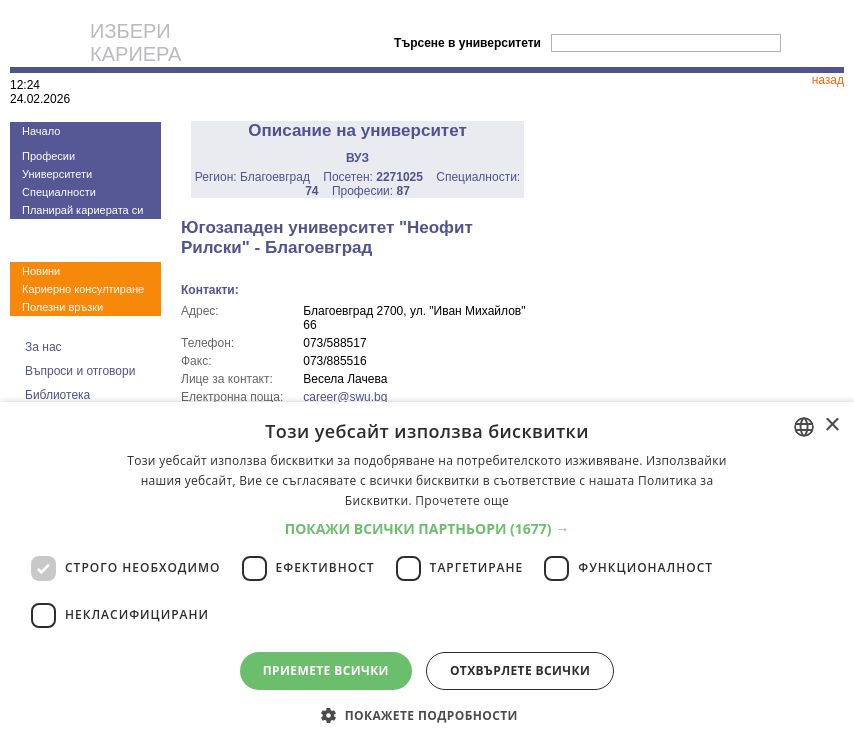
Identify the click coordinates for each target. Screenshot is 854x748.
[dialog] (427, 575)
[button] (427, 528)
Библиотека (57, 395)
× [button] (831, 425)
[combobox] (804, 427)
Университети (57, 174)
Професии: (371, 191)
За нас (43, 347)
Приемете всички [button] (326, 670)
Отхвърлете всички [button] (520, 670)
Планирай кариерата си (82, 210)
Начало (41, 131)
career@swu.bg (345, 397)
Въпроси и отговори (80, 371)
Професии (48, 156)
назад (828, 80)
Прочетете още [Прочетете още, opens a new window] (462, 500)
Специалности (59, 192)
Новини (41, 271)
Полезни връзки (62, 307)
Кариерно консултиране (83, 289)
